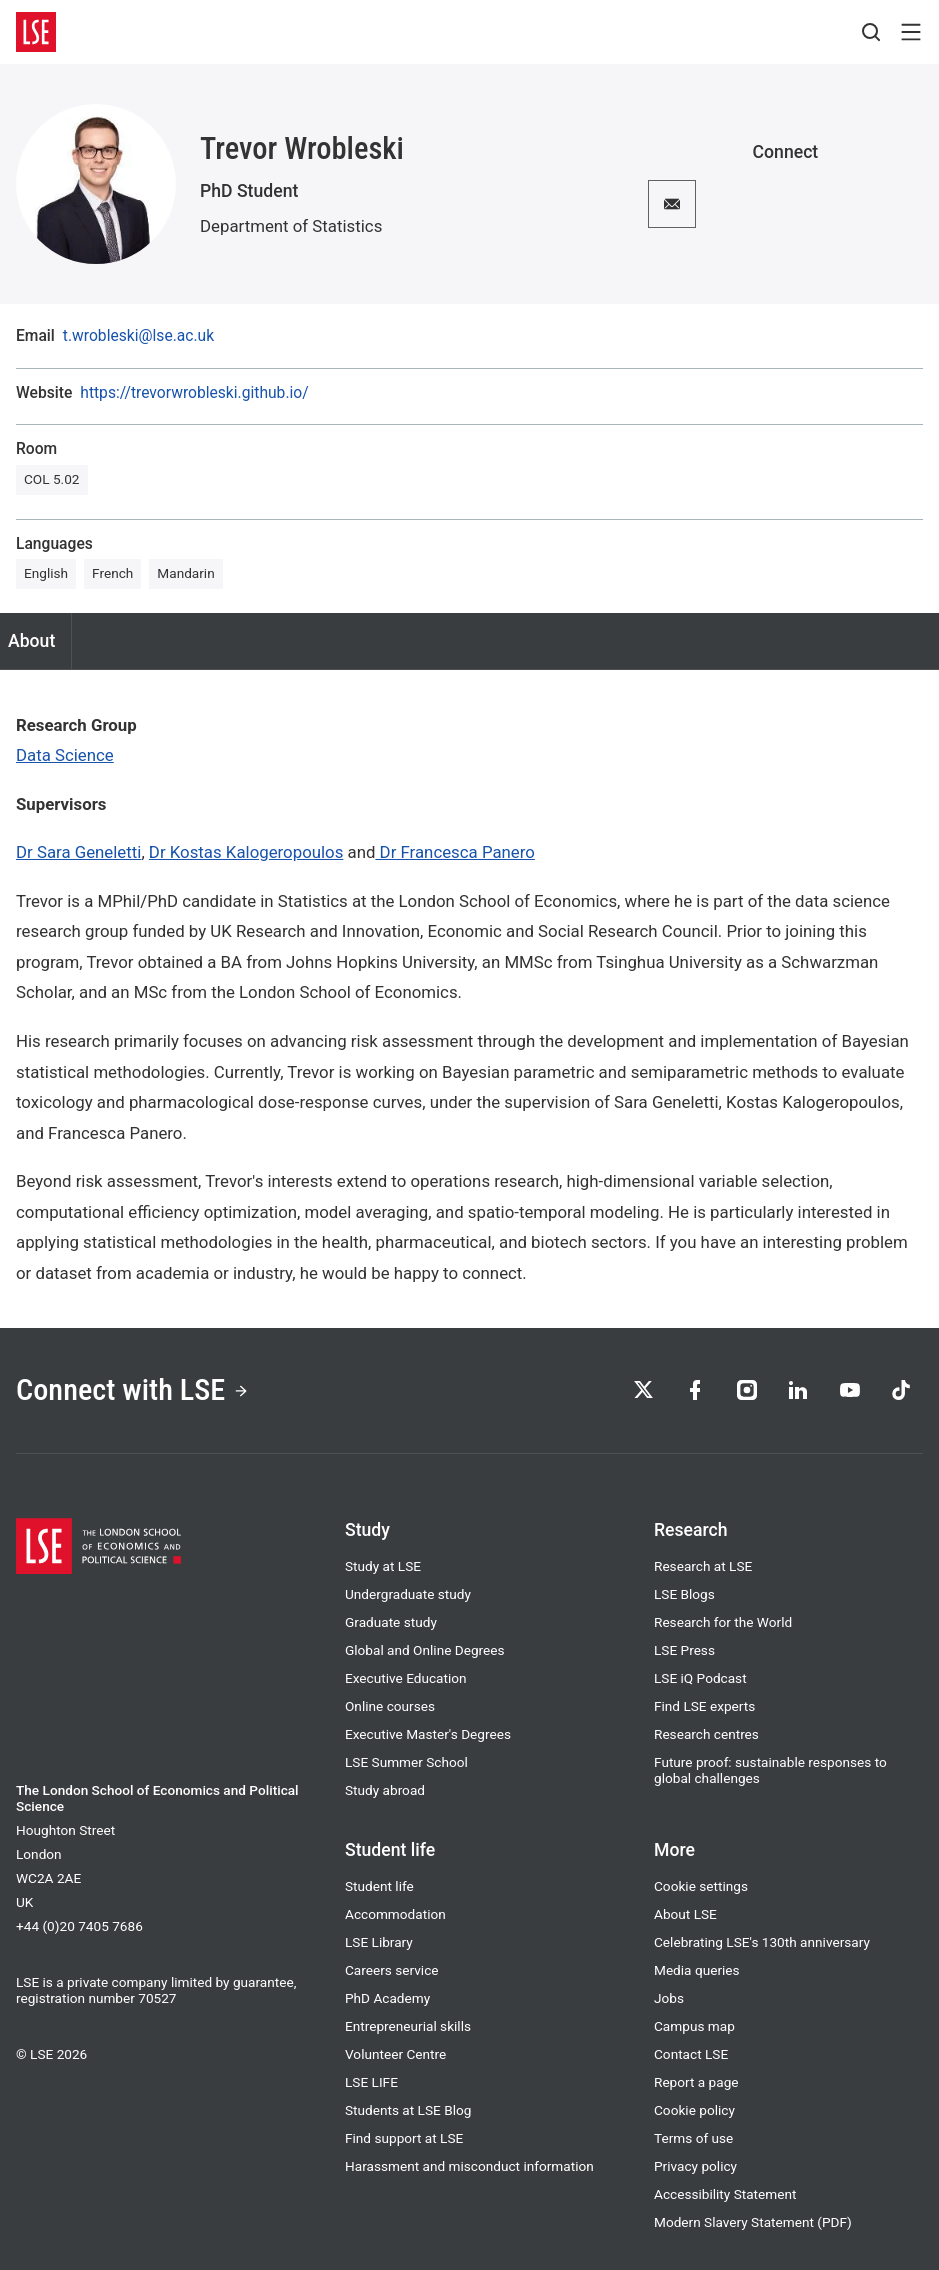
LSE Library (379, 1942)
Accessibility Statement (725, 2194)
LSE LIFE (371, 2082)
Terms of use (693, 2138)
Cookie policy (694, 2110)
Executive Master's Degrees (428, 1734)
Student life (379, 1886)
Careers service (392, 1970)
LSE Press (684, 1650)
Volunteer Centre (395, 2054)
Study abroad (385, 1790)
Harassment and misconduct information (469, 2166)
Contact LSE (691, 2054)
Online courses (390, 1706)
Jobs (669, 1998)
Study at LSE (383, 1566)
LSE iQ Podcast (700, 1678)
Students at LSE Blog (408, 2110)
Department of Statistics (291, 226)
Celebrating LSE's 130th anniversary (762, 1942)
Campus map (694, 2026)
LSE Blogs (684, 1594)
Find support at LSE (404, 2138)
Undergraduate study (408, 1594)
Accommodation (395, 1914)
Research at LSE (703, 1566)
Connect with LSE (133, 1390)
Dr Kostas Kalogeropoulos (246, 852)
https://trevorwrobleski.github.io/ (194, 393)
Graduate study (391, 1622)
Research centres (706, 1734)
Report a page (696, 2082)
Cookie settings (701, 1886)
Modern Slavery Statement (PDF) (753, 2222)
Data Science (65, 755)
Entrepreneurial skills (408, 2026)
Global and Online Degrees (425, 1650)
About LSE (685, 1914)
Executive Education (406, 1678)
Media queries (697, 1970)
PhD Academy (387, 1998)
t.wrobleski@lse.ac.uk (138, 336)
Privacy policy (695, 2166)
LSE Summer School (406, 1762)
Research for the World (723, 1622)
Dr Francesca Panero (454, 852)
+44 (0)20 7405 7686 (79, 1926)
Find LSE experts (704, 1706)
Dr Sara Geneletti (78, 852)
